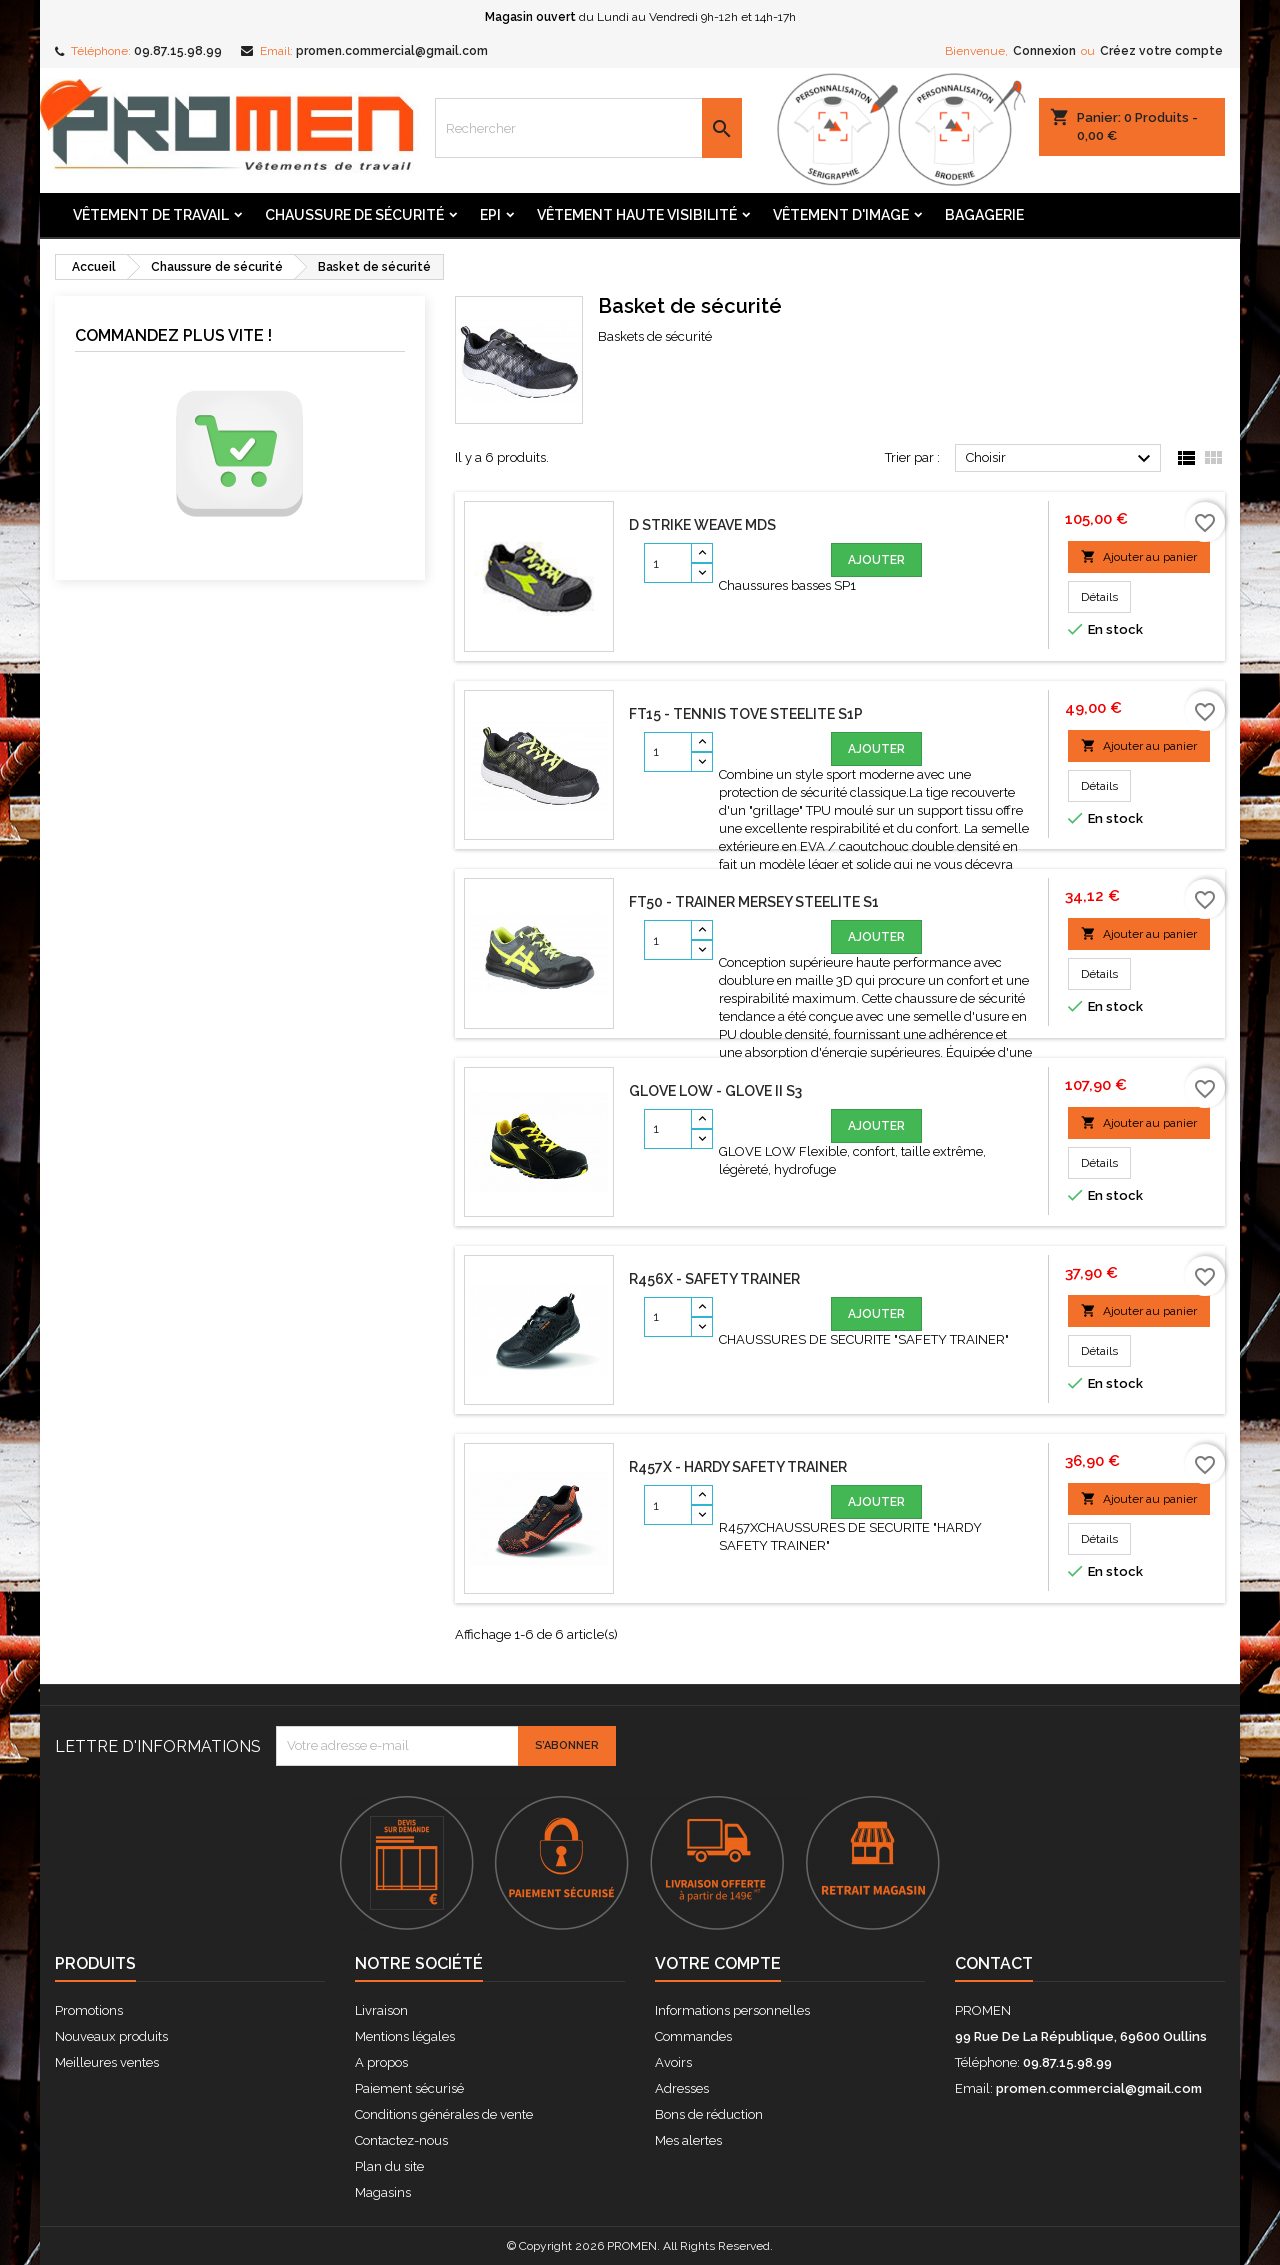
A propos (381, 2062)
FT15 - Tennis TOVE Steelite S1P (746, 714)
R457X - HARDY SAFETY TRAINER (738, 1467)
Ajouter (876, 560)
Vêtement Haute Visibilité (637, 215)
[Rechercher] (589, 128)
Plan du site (389, 2166)
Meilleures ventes (107, 2062)
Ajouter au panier (1139, 556)
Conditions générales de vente (444, 2114)
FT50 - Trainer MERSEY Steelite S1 (754, 902)
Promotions (89, 2010)
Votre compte (718, 1963)
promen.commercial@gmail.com (392, 51)
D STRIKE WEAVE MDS (702, 525)
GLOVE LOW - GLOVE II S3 (715, 1091)
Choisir (1061, 459)
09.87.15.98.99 (178, 51)
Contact (994, 1963)
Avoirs (673, 2062)
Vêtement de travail (151, 215)
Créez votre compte (1161, 51)
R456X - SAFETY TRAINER (714, 1279)
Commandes (693, 2036)
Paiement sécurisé (409, 2088)
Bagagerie (984, 215)
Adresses (682, 2088)
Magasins (383, 2192)
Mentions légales (405, 2036)
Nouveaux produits (111, 2036)
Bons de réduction (709, 2114)
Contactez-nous (401, 2140)
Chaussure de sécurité (354, 215)
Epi (490, 215)
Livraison (381, 2010)
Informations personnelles (732, 2010)
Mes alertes (688, 2140)
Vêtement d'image (841, 215)
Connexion (1044, 51)
